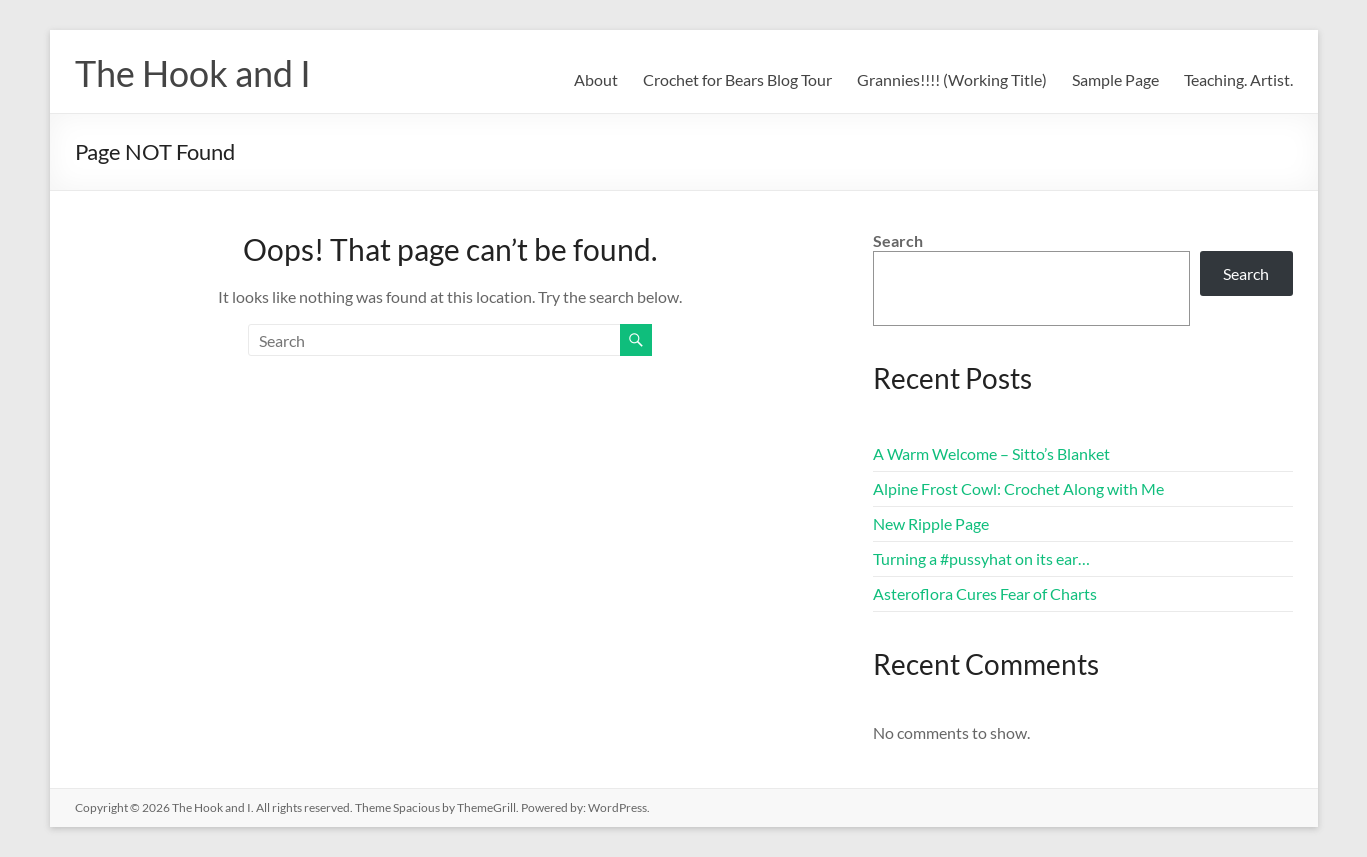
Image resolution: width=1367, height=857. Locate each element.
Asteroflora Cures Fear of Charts (985, 593)
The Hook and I (193, 73)
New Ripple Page (931, 523)
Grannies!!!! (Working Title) (952, 79)
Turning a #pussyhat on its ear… (981, 558)
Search (898, 240)
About (596, 79)
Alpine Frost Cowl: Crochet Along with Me (1018, 488)
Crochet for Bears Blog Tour (737, 79)
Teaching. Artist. (1238, 79)
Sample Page (1115, 79)
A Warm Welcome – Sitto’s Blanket (991, 453)
